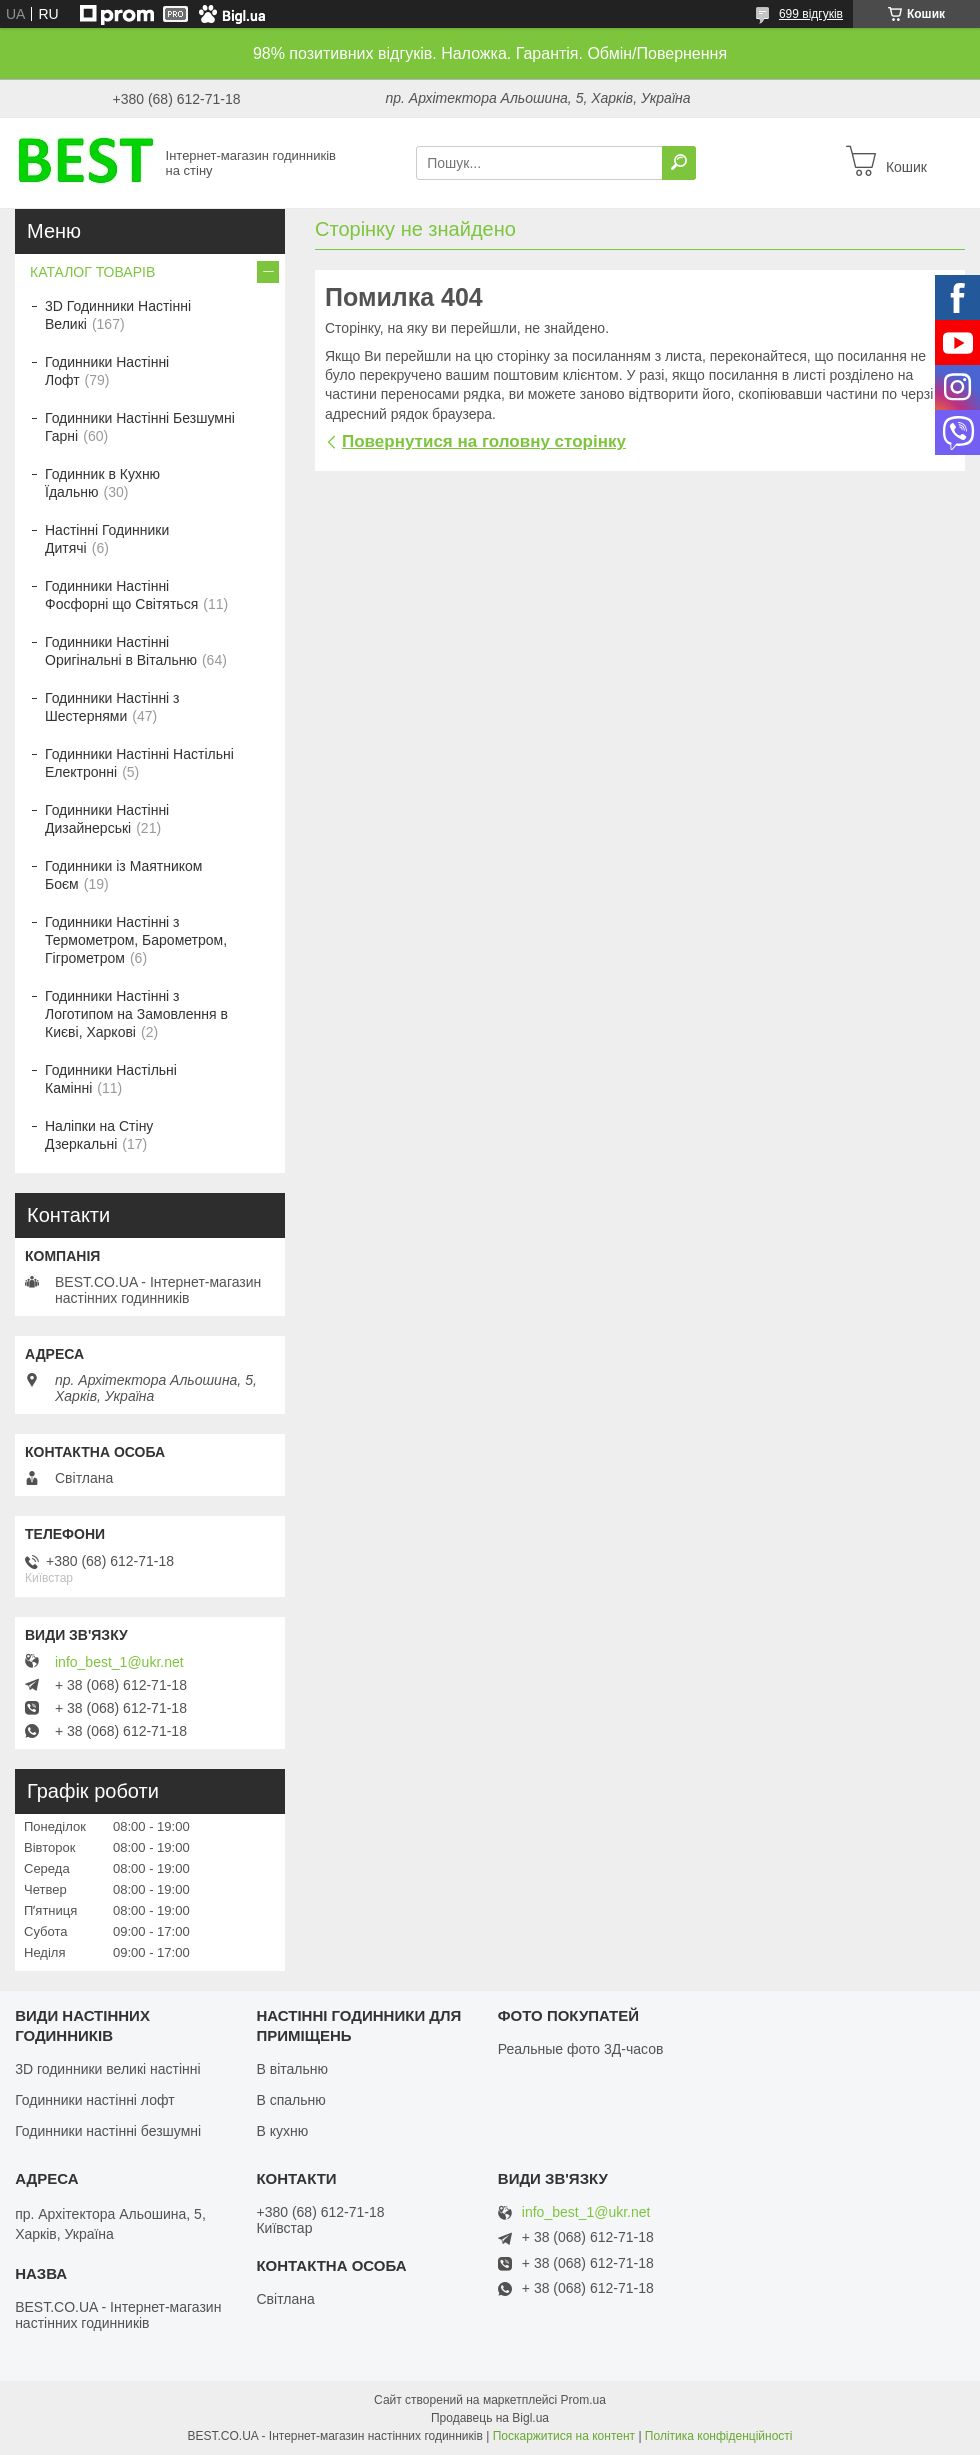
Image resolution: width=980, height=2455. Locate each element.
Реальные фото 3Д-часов (581, 2049)
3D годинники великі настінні (108, 2069)
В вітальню (292, 2069)
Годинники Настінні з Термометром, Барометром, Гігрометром (136, 940)
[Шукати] (679, 163)
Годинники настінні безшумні (108, 2131)
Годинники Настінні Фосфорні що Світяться (121, 595)
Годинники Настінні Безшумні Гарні (140, 427)
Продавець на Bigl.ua (490, 2418)
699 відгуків (811, 14)
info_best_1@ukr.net (119, 1662)
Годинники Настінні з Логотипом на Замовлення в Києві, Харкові (136, 1014)
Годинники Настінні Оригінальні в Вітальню (121, 651)
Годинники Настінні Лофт (107, 371)
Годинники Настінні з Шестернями (112, 707)
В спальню (290, 2100)
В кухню (282, 2131)
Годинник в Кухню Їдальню (102, 483)
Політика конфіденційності (719, 2436)
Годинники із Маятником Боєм (124, 875)
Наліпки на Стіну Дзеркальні (99, 1135)
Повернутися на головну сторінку (484, 441)
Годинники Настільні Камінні (111, 1079)
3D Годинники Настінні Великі (118, 315)
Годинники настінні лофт (94, 2100)
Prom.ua (583, 2400)
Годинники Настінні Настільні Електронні (139, 763)
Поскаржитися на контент (564, 2436)
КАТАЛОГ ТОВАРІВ (92, 272)
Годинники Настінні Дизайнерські (107, 819)
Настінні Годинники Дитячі (107, 539)
